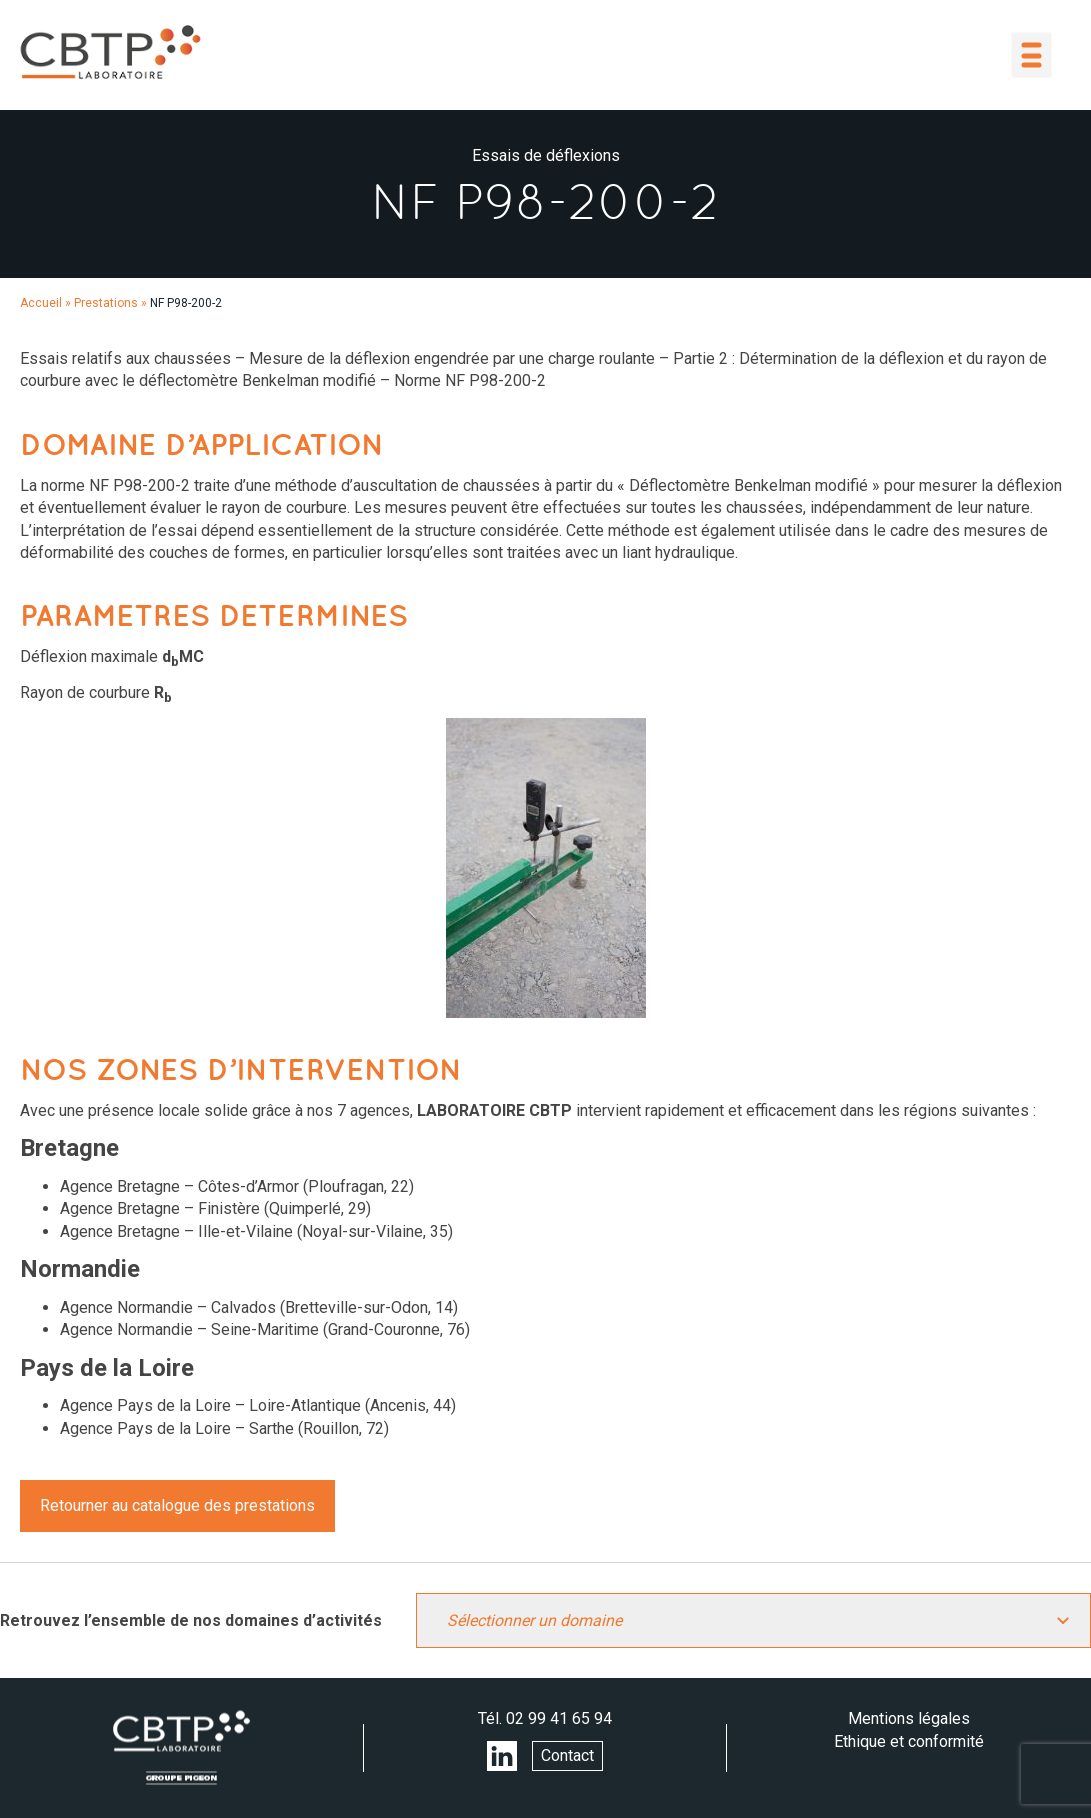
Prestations (106, 303)
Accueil (41, 303)
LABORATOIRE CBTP (110, 52)
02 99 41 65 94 (559, 1718)
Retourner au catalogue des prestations (177, 1505)
